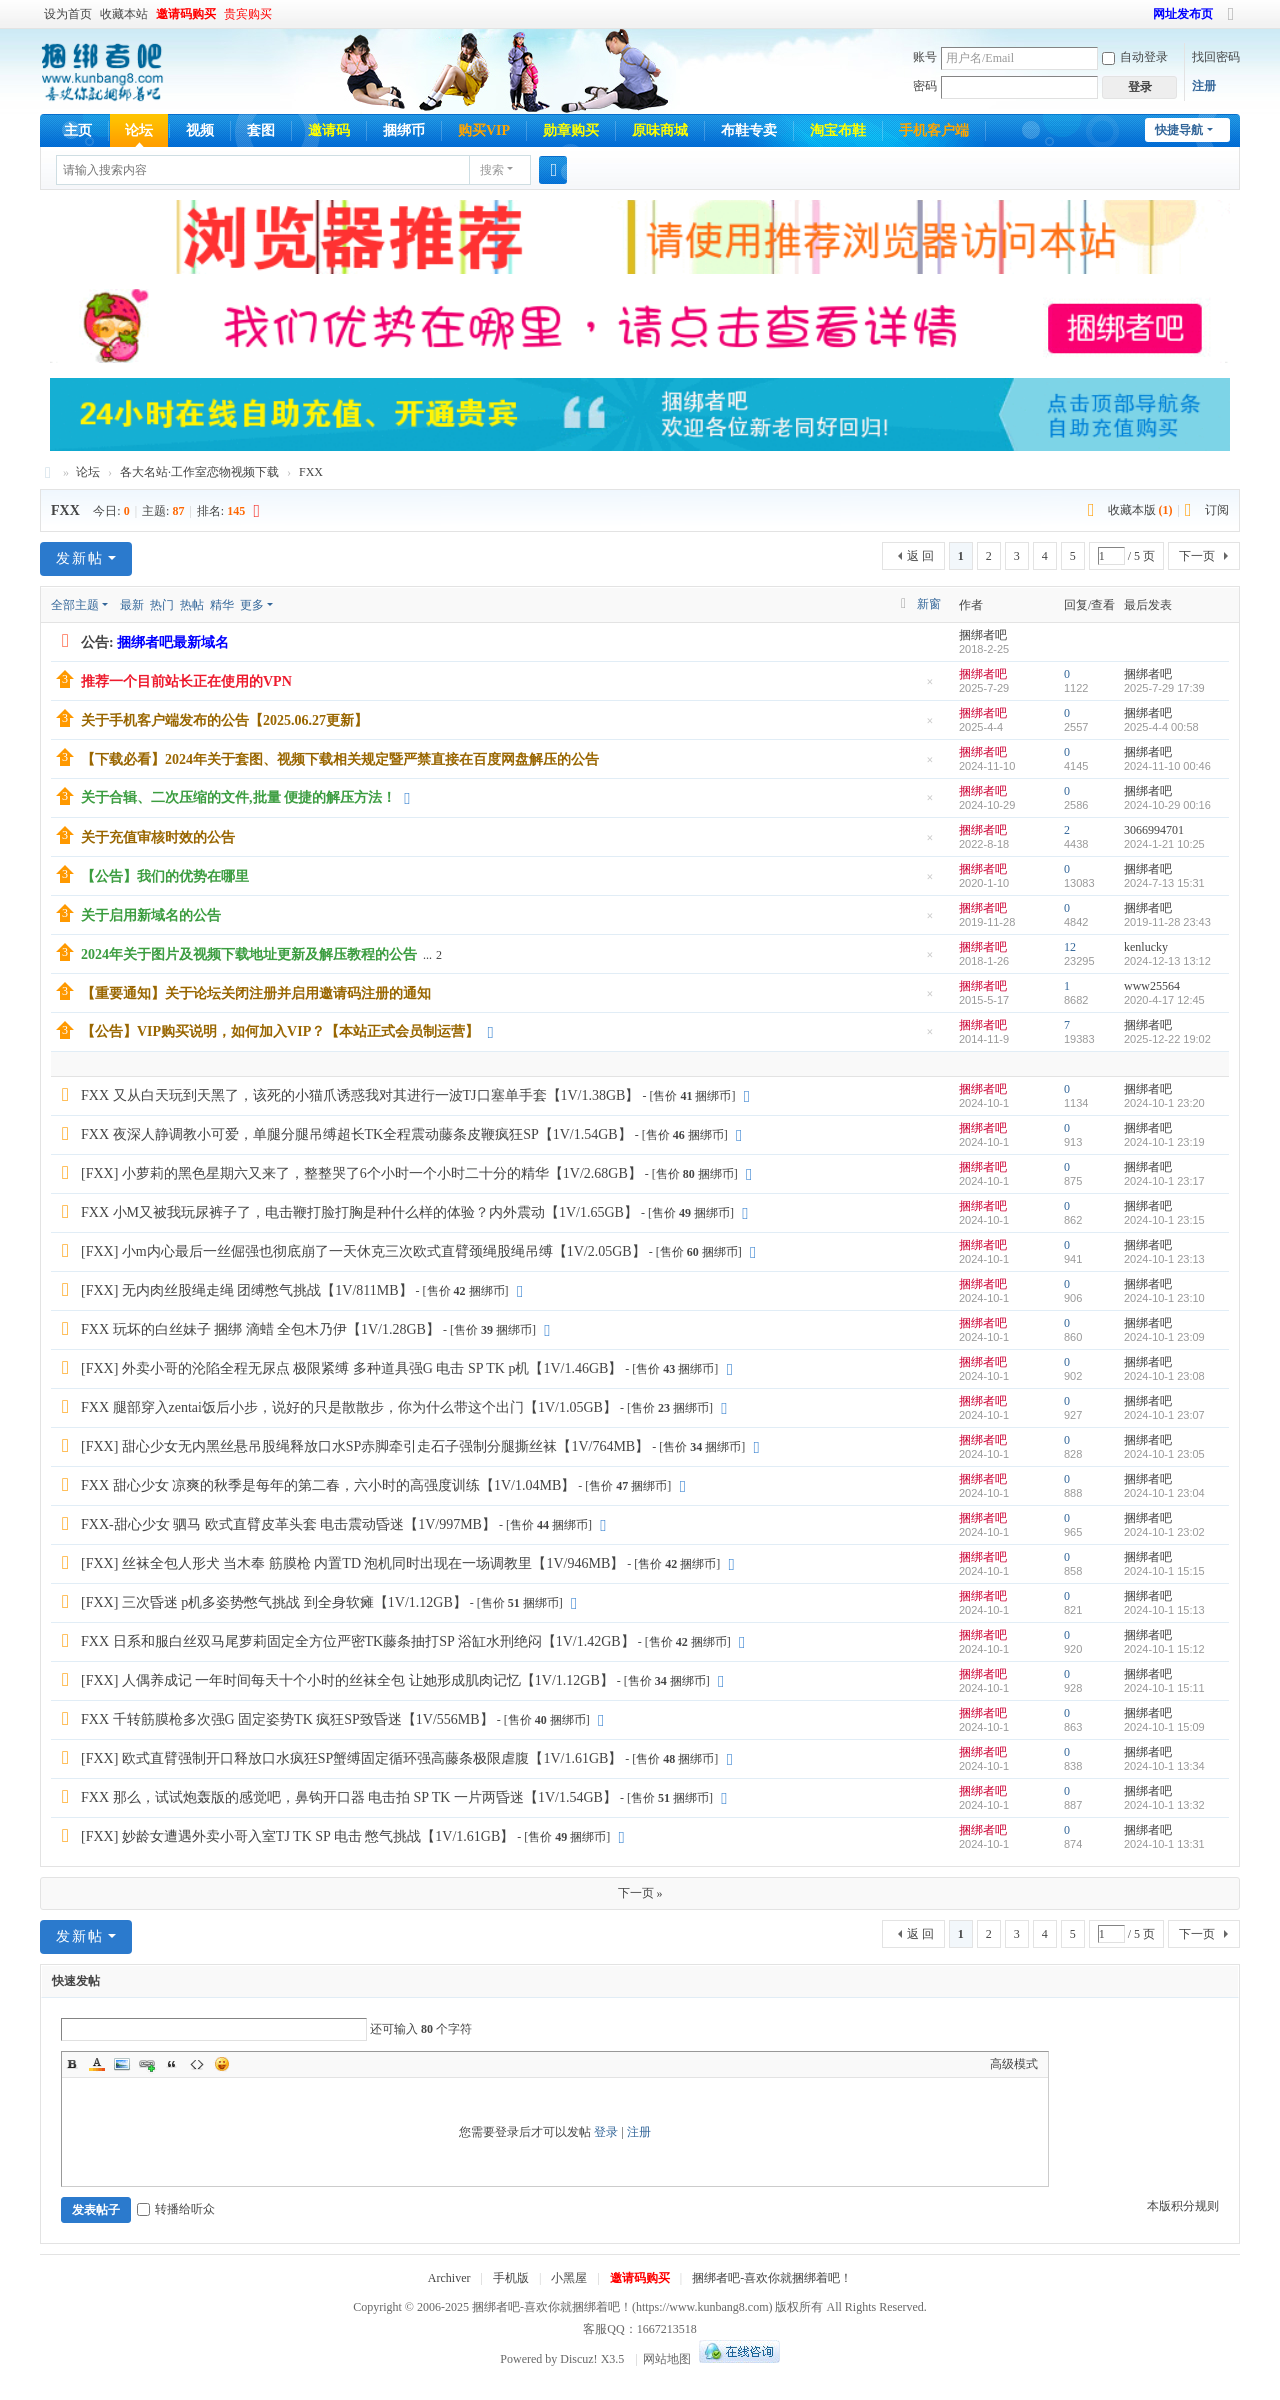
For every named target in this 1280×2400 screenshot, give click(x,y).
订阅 (1217, 510)
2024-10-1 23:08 (1164, 1376)
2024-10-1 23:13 (1164, 1259)
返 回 (920, 556)
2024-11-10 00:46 (1167, 766)
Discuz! (578, 2359)
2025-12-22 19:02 (1167, 1039)
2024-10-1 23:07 (1164, 1415)
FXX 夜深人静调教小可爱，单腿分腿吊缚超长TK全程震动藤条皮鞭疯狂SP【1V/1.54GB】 (356, 1134)
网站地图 (667, 2359)
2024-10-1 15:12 (1164, 1649)
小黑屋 (569, 2278)
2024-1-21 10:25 (1164, 844)
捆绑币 (404, 130)
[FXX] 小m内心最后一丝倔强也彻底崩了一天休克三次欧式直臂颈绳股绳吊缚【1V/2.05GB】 (363, 1251)
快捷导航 (1179, 130)
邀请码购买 (186, 14)
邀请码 (329, 130)
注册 (1204, 86)
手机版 (511, 2278)
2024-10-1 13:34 (1164, 1766)
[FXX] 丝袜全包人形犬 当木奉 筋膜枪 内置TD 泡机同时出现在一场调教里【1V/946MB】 (352, 1563)
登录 (606, 2132)
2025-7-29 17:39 (1164, 688)
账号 (925, 57)
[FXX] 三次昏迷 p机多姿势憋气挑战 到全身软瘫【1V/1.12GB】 (274, 1602)
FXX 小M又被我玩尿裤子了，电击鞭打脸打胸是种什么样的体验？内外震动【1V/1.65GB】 (359, 1212)
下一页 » (640, 1893)
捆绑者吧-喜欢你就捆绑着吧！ (772, 2278)
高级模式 (1014, 2064)
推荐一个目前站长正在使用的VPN (186, 681)
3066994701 (1154, 830)
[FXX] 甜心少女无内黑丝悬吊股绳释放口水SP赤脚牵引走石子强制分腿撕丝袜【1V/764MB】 (365, 1446)
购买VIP (484, 130)
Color (97, 2064)
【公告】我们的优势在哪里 (165, 876)
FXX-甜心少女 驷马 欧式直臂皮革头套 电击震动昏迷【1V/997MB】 (288, 1524)
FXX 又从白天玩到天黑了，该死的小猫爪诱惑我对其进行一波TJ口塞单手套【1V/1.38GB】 (360, 1095)
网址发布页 (1183, 14)
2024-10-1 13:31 (1164, 1844)
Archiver (449, 2278)
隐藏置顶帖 (930, 687)
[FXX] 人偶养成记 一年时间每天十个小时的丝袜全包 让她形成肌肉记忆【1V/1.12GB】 (347, 1680)
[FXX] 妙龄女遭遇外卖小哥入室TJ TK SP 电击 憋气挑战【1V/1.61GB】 (297, 1836)
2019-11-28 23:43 (1167, 922)
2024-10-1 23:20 (1164, 1103)
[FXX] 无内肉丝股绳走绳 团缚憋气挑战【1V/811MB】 (247, 1290)
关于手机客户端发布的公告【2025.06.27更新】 (224, 720)
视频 (200, 130)
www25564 (1152, 986)
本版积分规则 (1183, 2206)
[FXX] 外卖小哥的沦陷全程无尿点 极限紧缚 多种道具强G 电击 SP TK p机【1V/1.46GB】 (351, 1368)
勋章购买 (571, 130)
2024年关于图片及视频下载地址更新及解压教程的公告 (249, 954)
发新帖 (80, 558)
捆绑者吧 (48, 472)
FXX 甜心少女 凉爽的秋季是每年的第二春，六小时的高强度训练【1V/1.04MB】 (328, 1485)
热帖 (192, 605)
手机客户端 (934, 130)
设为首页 (68, 14)
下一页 (1197, 556)
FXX (311, 472)
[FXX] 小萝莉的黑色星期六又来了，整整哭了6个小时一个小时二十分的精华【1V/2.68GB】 (361, 1173)
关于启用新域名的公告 (151, 915)
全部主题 (75, 605)
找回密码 (1216, 57)
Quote (172, 2064)
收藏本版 (1140, 510)
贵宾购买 (248, 14)
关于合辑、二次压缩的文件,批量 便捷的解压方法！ (238, 797)
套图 (261, 130)
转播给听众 (176, 2209)
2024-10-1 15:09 (1164, 1727)
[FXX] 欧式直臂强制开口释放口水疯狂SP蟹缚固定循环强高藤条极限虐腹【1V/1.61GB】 (351, 1758)
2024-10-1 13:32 (1164, 1805)
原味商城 (660, 130)
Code (197, 2064)
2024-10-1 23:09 (1164, 1337)
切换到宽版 (1231, 22)
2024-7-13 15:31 (1164, 883)
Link (147, 2064)
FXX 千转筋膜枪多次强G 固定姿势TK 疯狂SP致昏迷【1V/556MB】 (287, 1719)
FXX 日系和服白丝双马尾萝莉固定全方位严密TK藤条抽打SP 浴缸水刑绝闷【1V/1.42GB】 (358, 1641)
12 (1070, 947)
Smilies (222, 2064)
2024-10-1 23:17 (1164, 1181)
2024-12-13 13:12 (1167, 961)
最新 (132, 605)
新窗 (929, 604)
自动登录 (1135, 57)
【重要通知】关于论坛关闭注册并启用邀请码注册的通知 (256, 993)
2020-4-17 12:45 (1164, 1000)
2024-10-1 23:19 (1164, 1142)
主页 (78, 130)
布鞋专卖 (749, 130)
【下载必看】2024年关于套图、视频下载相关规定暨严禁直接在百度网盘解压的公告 (340, 759)
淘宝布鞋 (838, 130)
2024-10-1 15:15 (1164, 1571)
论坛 (139, 130)
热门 (162, 605)
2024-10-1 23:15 (1164, 1220)
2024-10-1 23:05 (1164, 1454)
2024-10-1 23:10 (1164, 1298)
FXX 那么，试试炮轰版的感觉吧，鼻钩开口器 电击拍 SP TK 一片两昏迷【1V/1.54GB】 (349, 1797)
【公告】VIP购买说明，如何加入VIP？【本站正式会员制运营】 (280, 1031)
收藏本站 (124, 14)
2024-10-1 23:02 (1164, 1532)
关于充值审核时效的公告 (158, 837)
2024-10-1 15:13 (1164, 1610)
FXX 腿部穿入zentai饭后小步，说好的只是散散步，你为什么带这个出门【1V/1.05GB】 (349, 1407)
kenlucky (1146, 947)
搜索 (492, 170)
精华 (222, 605)
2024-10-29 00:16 (1167, 805)
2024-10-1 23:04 (1164, 1493)
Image (122, 2064)
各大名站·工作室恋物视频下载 (199, 472)
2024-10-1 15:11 (1164, 1688)
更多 (252, 605)
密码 (925, 86)
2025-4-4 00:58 (1161, 727)
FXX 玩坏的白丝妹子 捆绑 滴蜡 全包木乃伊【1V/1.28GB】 (260, 1329)
